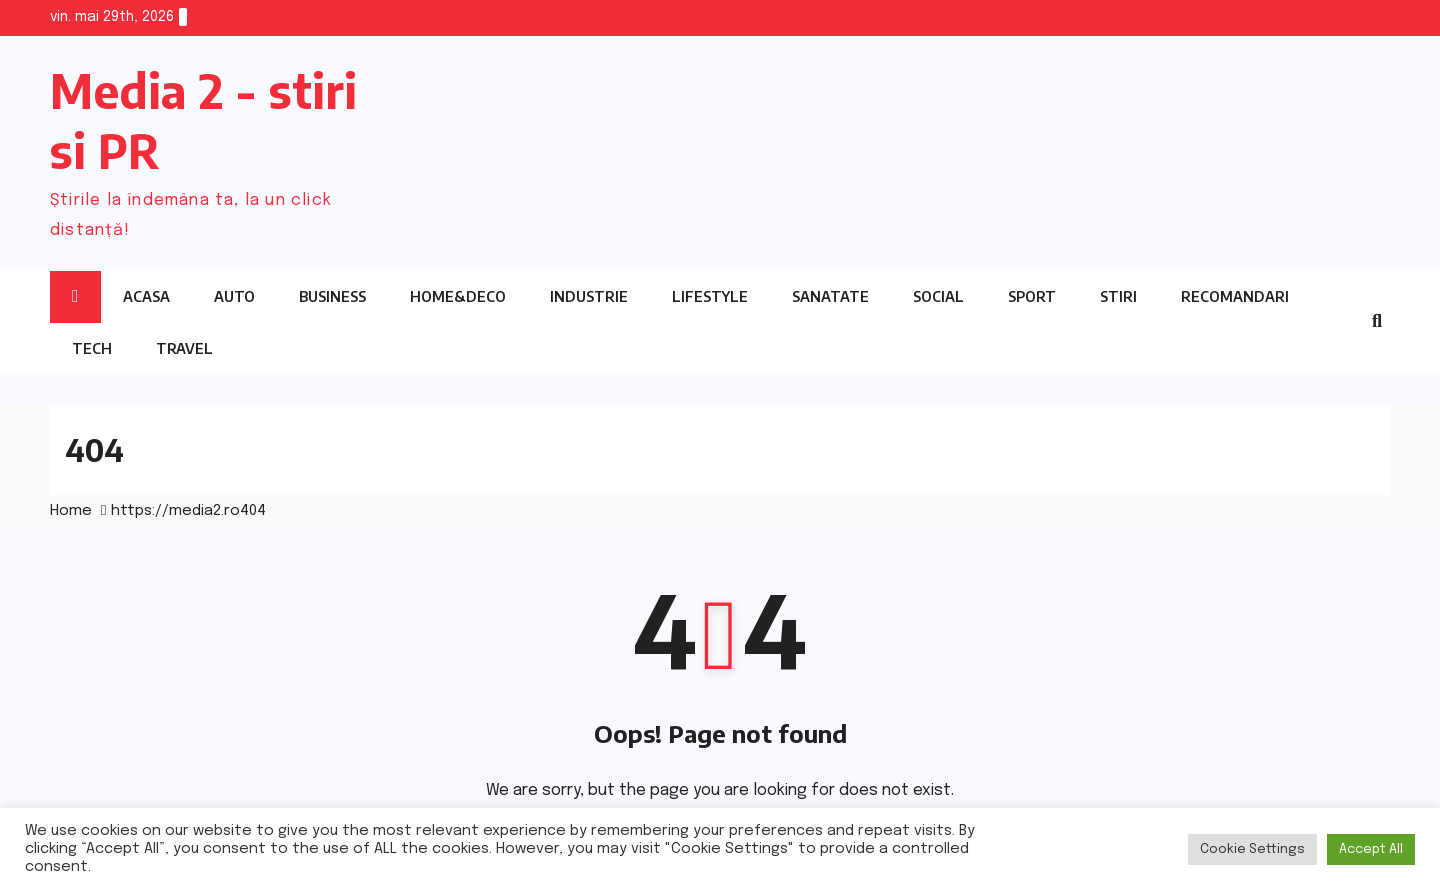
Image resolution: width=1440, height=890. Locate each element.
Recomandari (1235, 296)
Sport (1032, 296)
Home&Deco (458, 296)
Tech (92, 348)
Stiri (1118, 296)
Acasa (146, 296)
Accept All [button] (1371, 849)
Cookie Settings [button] (1252, 849)
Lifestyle (710, 296)
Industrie (589, 296)
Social (938, 296)
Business (332, 296)
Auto (234, 296)
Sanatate (830, 296)
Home (71, 511)
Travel (184, 348)
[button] (1377, 322)
